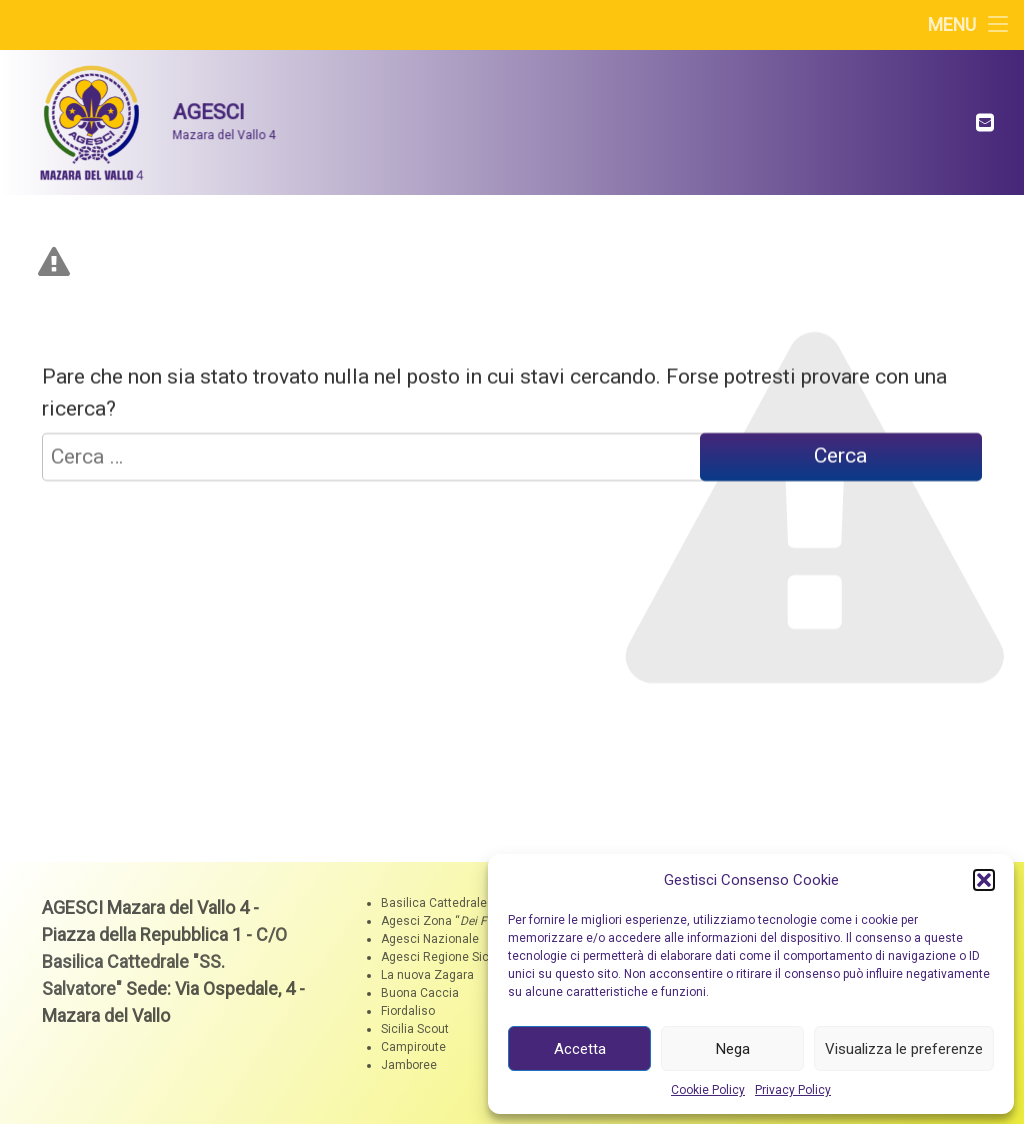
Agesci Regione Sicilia (443, 957)
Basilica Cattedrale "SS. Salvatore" (475, 903)
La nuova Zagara (427, 975)
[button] (984, 880)
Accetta (580, 1049)
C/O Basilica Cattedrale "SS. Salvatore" (164, 961)
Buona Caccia (420, 993)
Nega (733, 1049)
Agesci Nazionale (430, 939)
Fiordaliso (408, 1011)
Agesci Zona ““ (449, 921)
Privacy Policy (793, 1090)
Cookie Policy (708, 1090)
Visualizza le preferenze (904, 1049)
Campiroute (413, 1047)
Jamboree (409, 1065)
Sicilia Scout (415, 1029)
